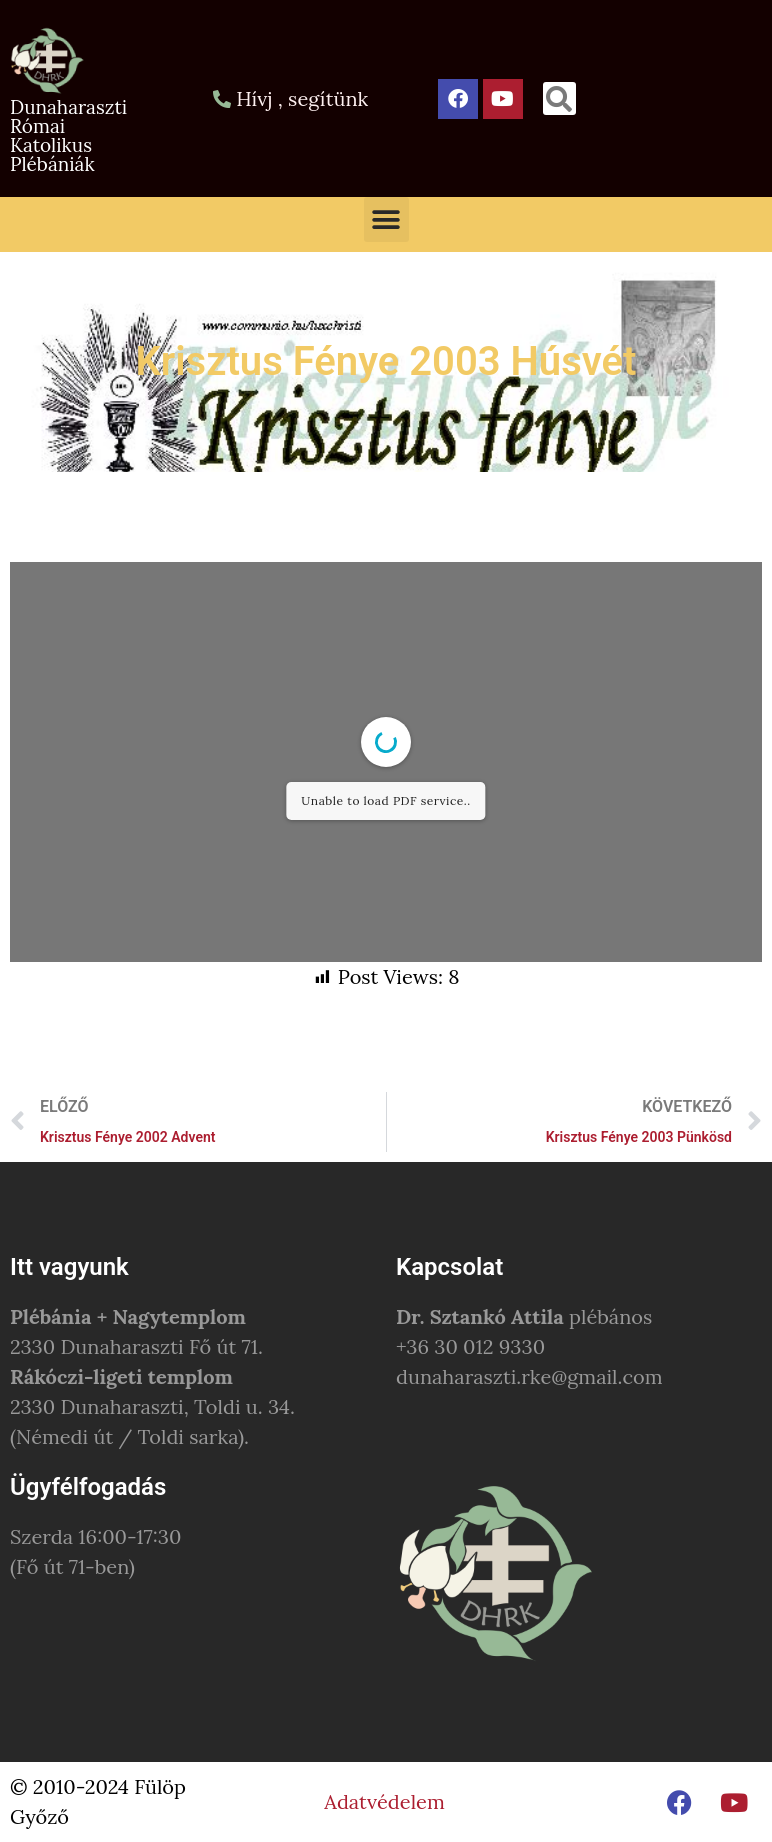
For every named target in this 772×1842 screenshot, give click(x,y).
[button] (559, 98)
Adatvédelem (384, 1801)
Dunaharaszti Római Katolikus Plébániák (68, 135)
